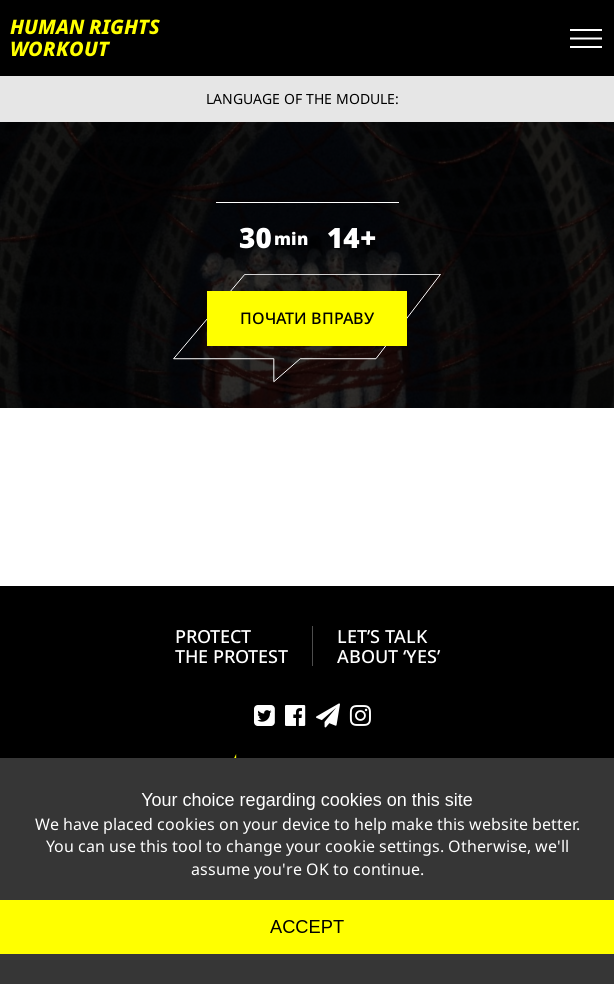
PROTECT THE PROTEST (231, 646)
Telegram (328, 720)
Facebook (295, 720)
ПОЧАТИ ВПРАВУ (307, 318)
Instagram (360, 720)
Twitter (264, 720)
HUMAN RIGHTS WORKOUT (85, 38)
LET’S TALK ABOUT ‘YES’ (388, 646)
